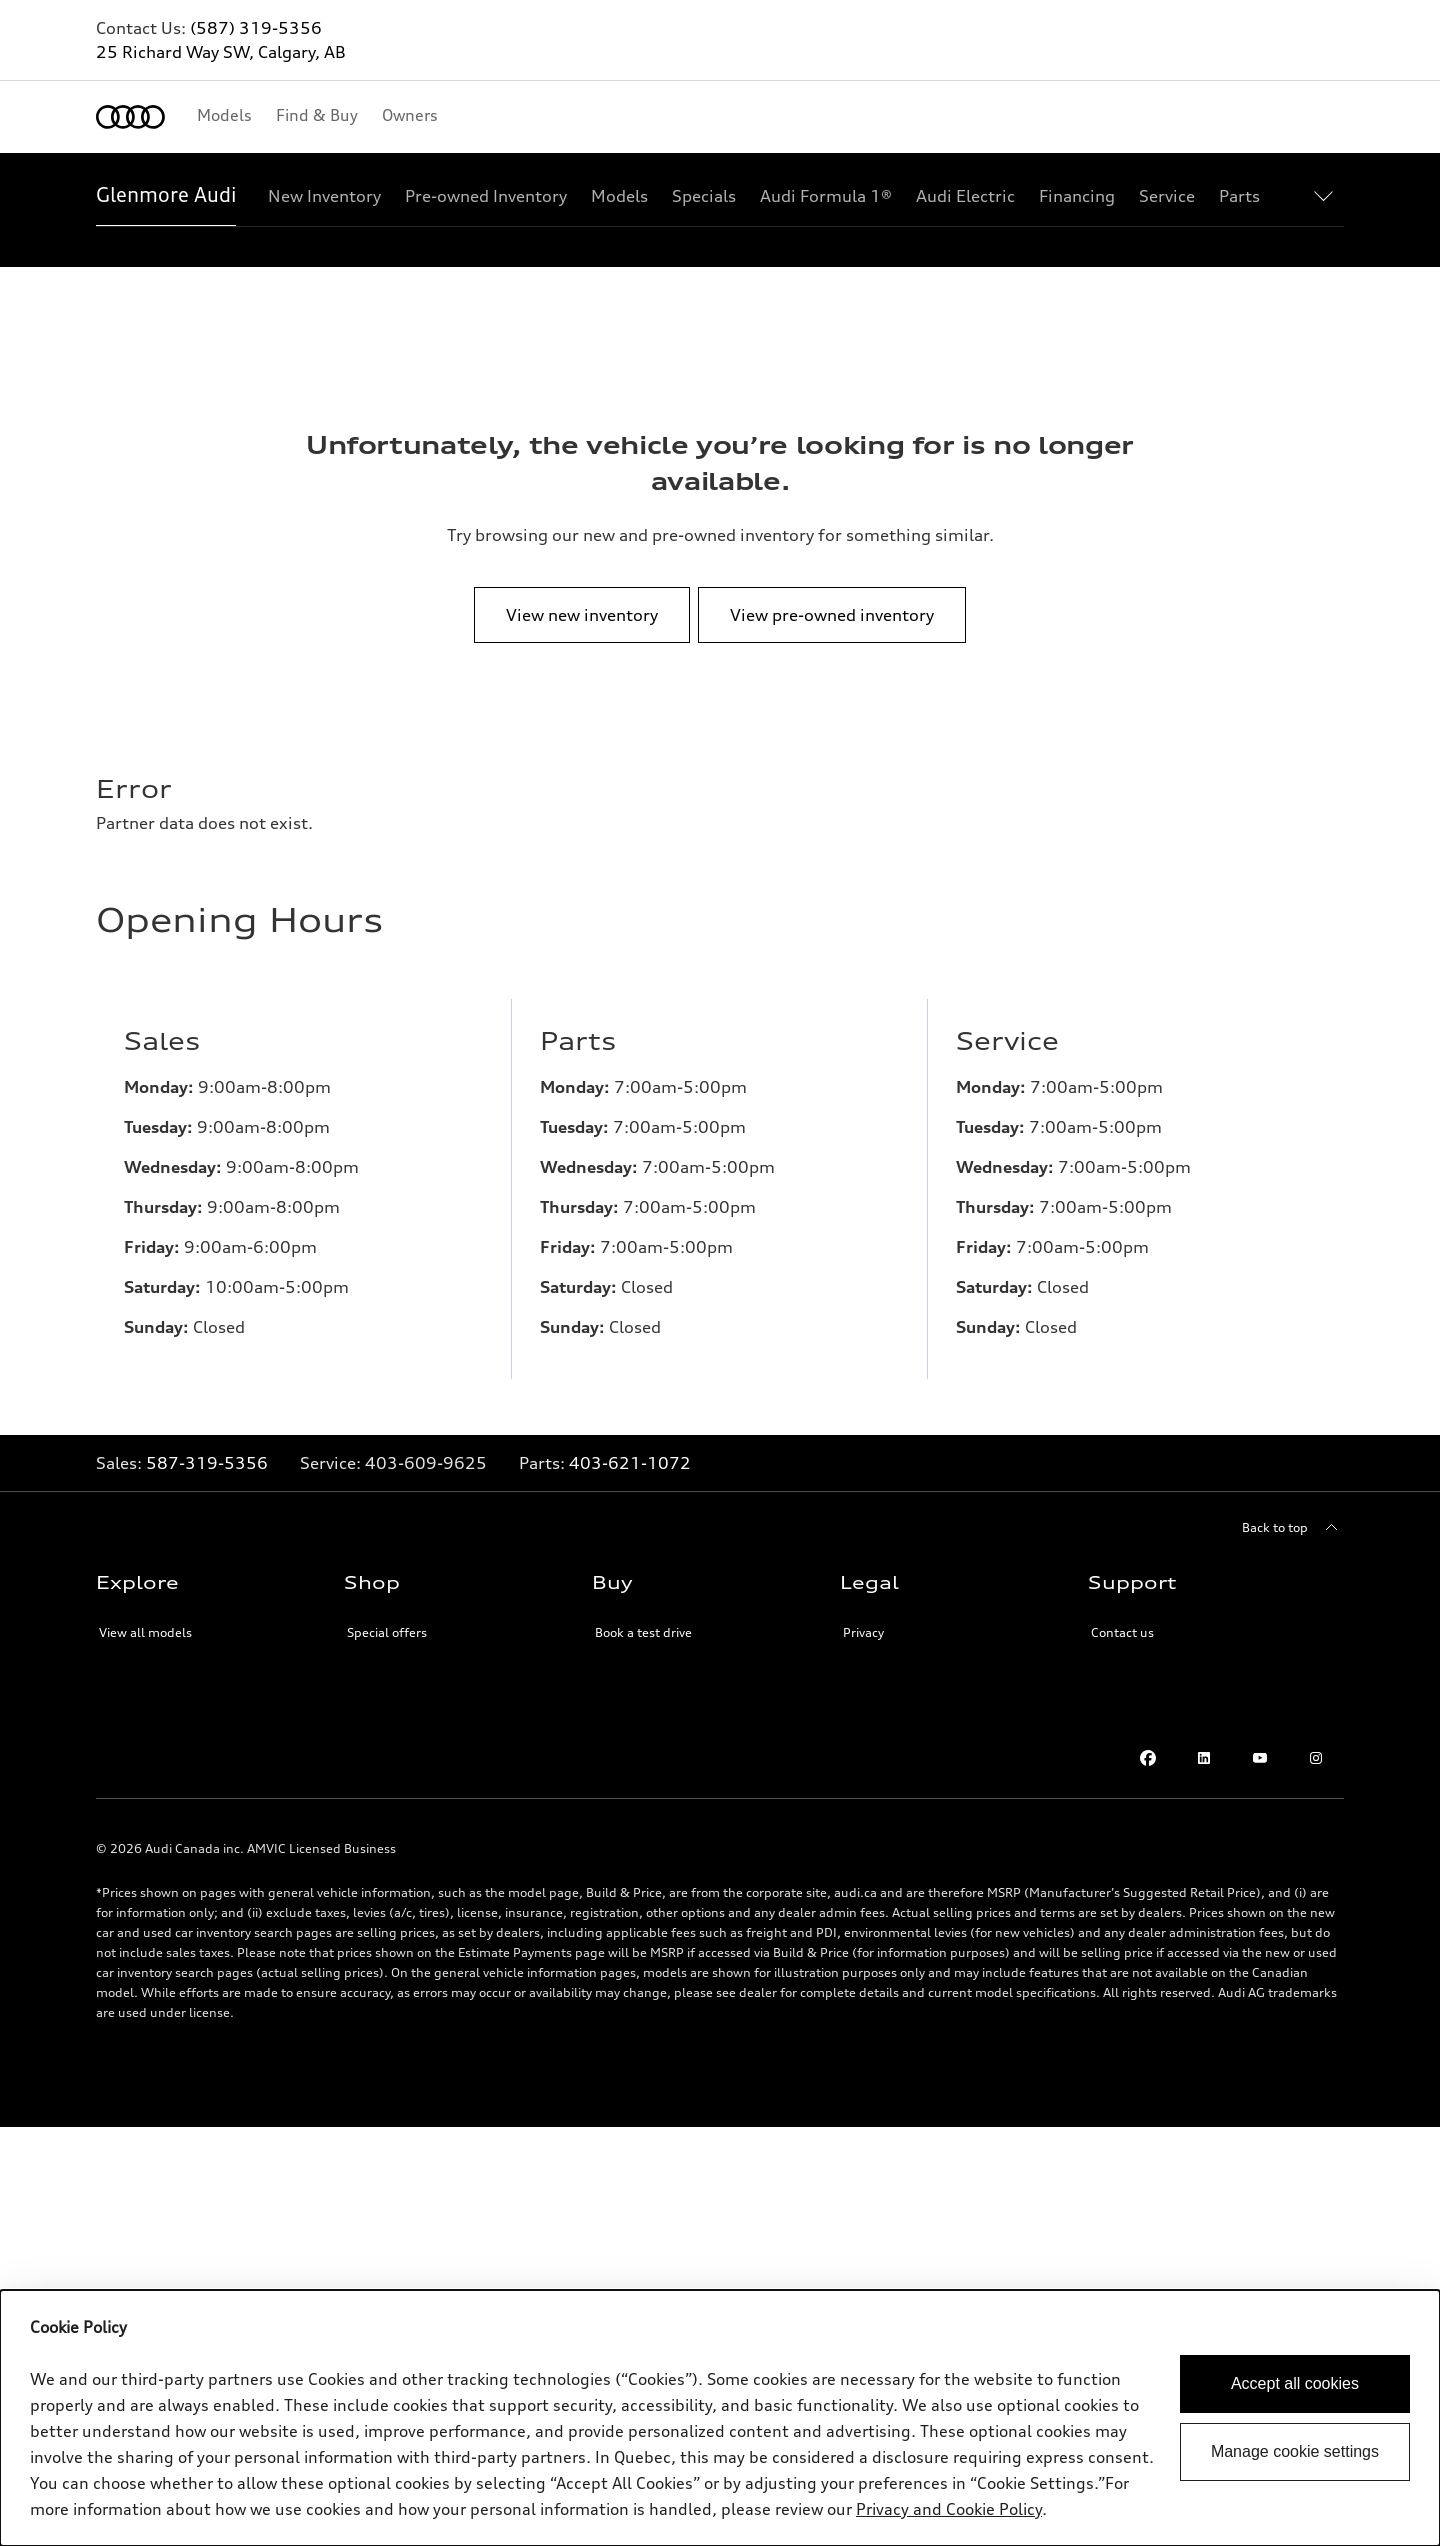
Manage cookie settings (1295, 2451)
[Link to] (426, 1463)
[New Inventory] (324, 196)
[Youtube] (1260, 1758)
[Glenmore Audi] (166, 196)
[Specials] (704, 196)
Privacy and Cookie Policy (949, 2509)
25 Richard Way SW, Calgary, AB (221, 52)
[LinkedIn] (1204, 1758)
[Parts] (1239, 196)
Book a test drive (643, 1632)
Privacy (863, 1632)
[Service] (1167, 196)
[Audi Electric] (965, 196)
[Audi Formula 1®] (826, 196)
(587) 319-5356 (256, 28)
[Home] (130, 117)
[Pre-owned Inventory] (486, 196)
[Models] (619, 196)
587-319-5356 (207, 1463)
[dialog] (720, 2418)
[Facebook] (1148, 1758)
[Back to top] (1293, 1528)
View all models (145, 1632)
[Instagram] (1316, 1758)
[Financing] (1077, 196)
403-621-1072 (630, 1463)
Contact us (1122, 1632)
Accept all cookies (1295, 2383)
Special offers (387, 1632)
